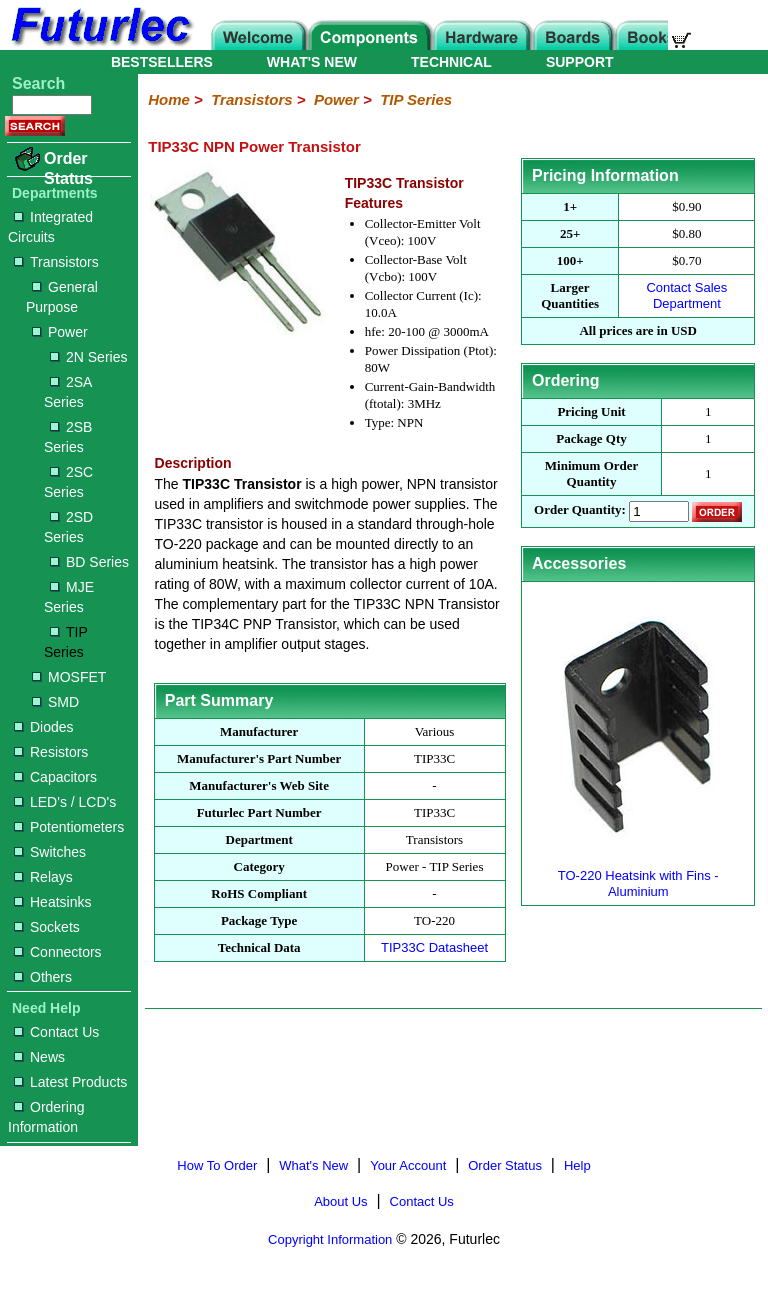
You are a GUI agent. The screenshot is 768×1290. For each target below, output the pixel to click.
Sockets (47, 927)
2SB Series (68, 437)
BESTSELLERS (162, 62)
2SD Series (68, 527)
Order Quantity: (580, 510)
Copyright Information (330, 1239)
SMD (55, 702)
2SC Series (68, 482)
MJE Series (69, 597)
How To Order (217, 1165)
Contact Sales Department (686, 295)
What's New (313, 1165)
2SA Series (68, 392)
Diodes (44, 727)
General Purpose (62, 297)
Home (169, 99)
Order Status (68, 168)
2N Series (88, 357)
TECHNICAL (451, 62)
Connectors (58, 952)
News (39, 1057)
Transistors (56, 262)
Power (60, 332)
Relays (43, 877)
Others (43, 977)
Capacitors (55, 777)
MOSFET (69, 677)
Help (577, 1165)
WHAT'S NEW (312, 62)
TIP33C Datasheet (434, 947)
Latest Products (70, 1082)
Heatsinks (52, 902)
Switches (50, 852)
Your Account (408, 1165)
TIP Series (66, 642)
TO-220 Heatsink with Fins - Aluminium (638, 875)
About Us (340, 1201)
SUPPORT (580, 62)
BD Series (89, 562)
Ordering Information (46, 1117)
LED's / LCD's (65, 802)
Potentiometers (69, 827)
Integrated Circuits (50, 227)
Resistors (51, 752)
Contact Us (56, 1032)
